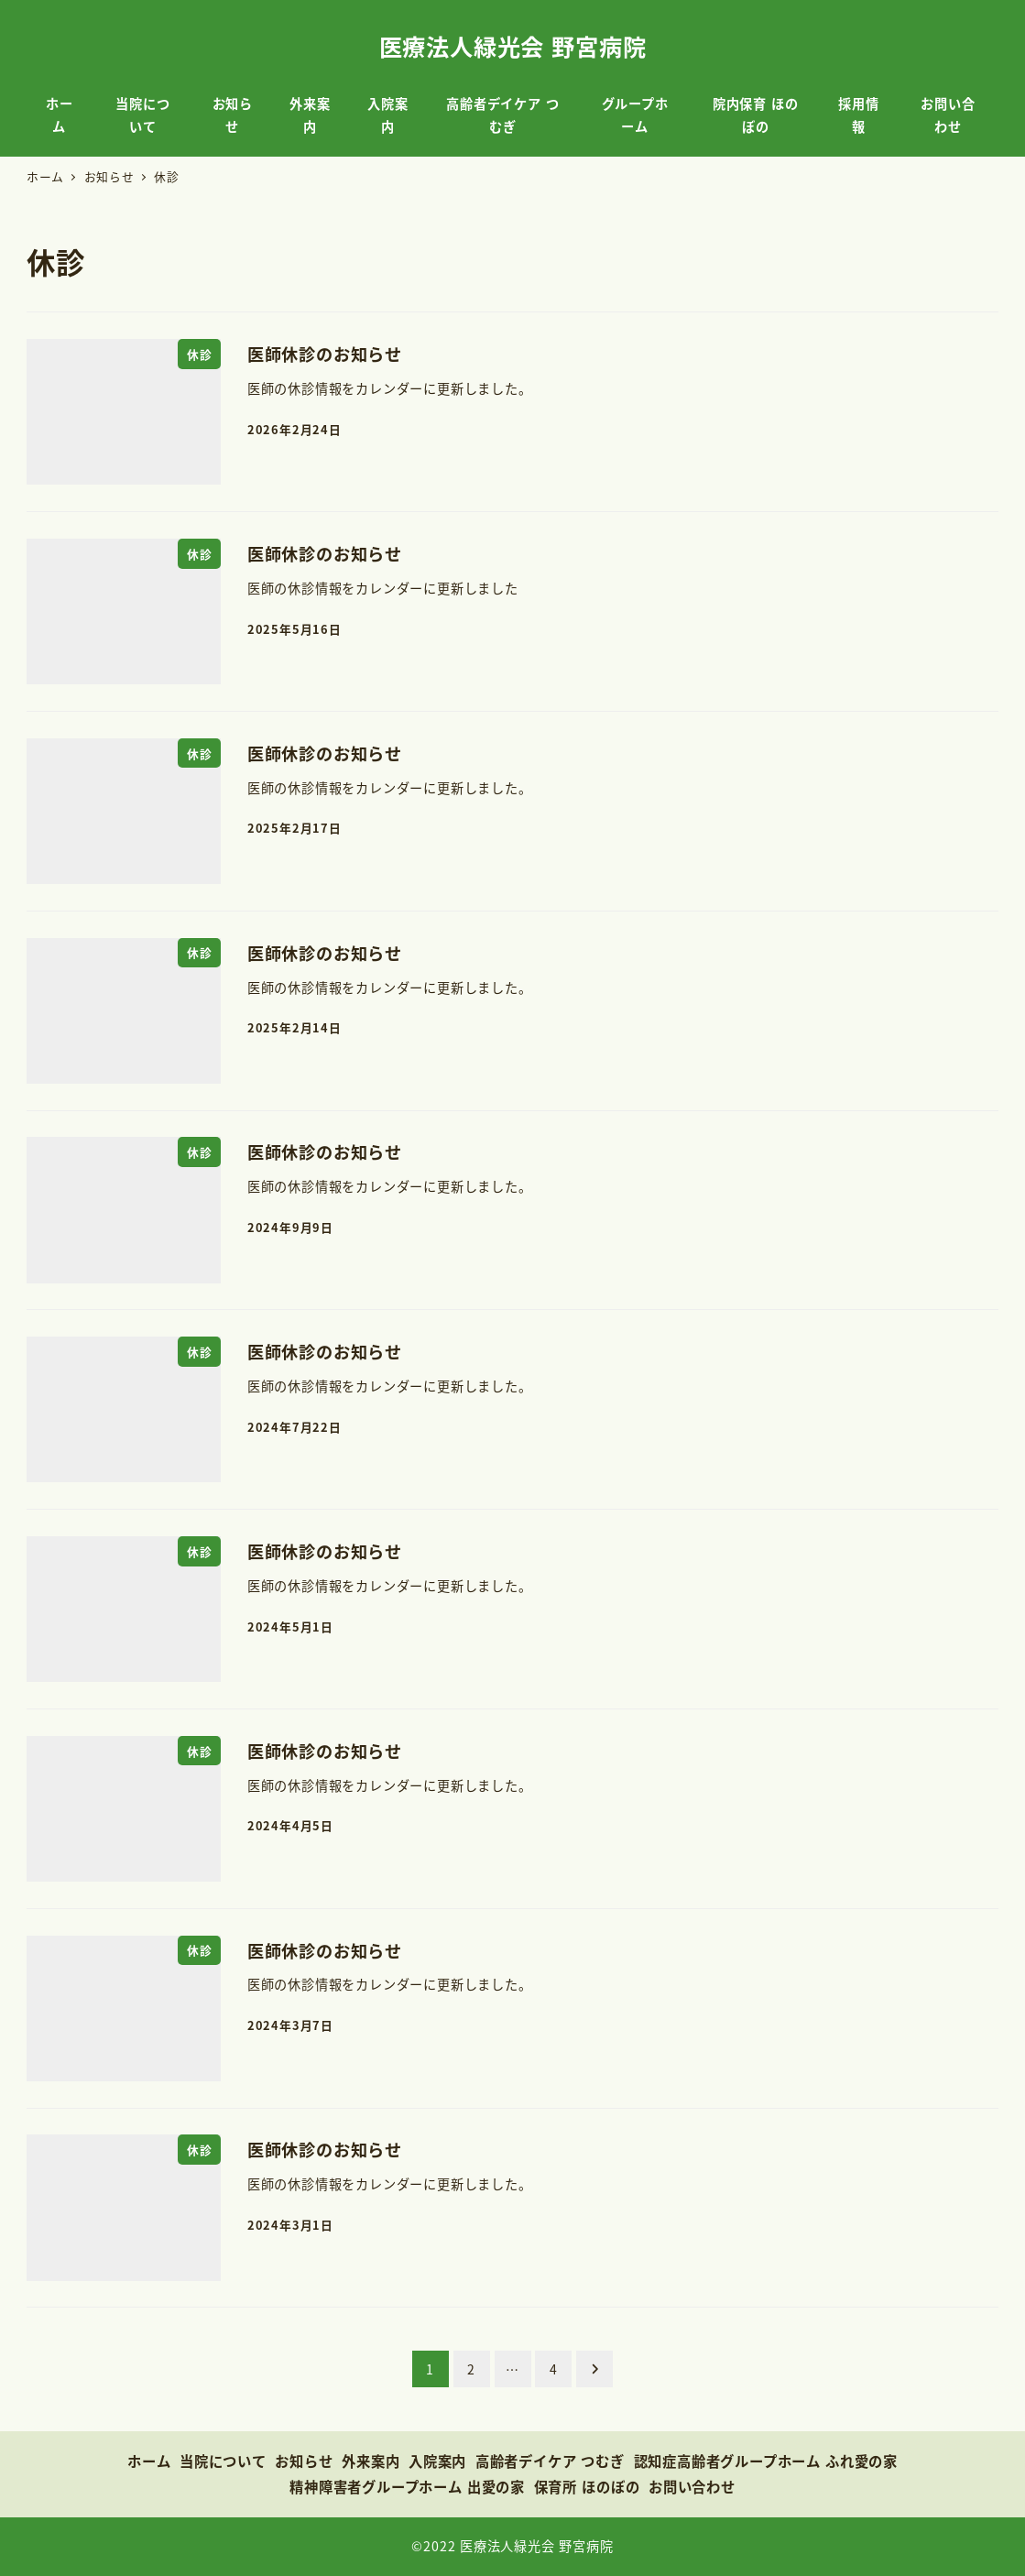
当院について (223, 2460)
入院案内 (437, 2460)
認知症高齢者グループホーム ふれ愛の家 (766, 2460)
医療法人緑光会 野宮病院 (513, 45)
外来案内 (370, 2460)
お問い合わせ (692, 2486)
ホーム (148, 2460)
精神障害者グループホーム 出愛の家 (407, 2486)
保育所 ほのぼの (587, 2486)
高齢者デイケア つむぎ (550, 2460)
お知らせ (304, 2460)
